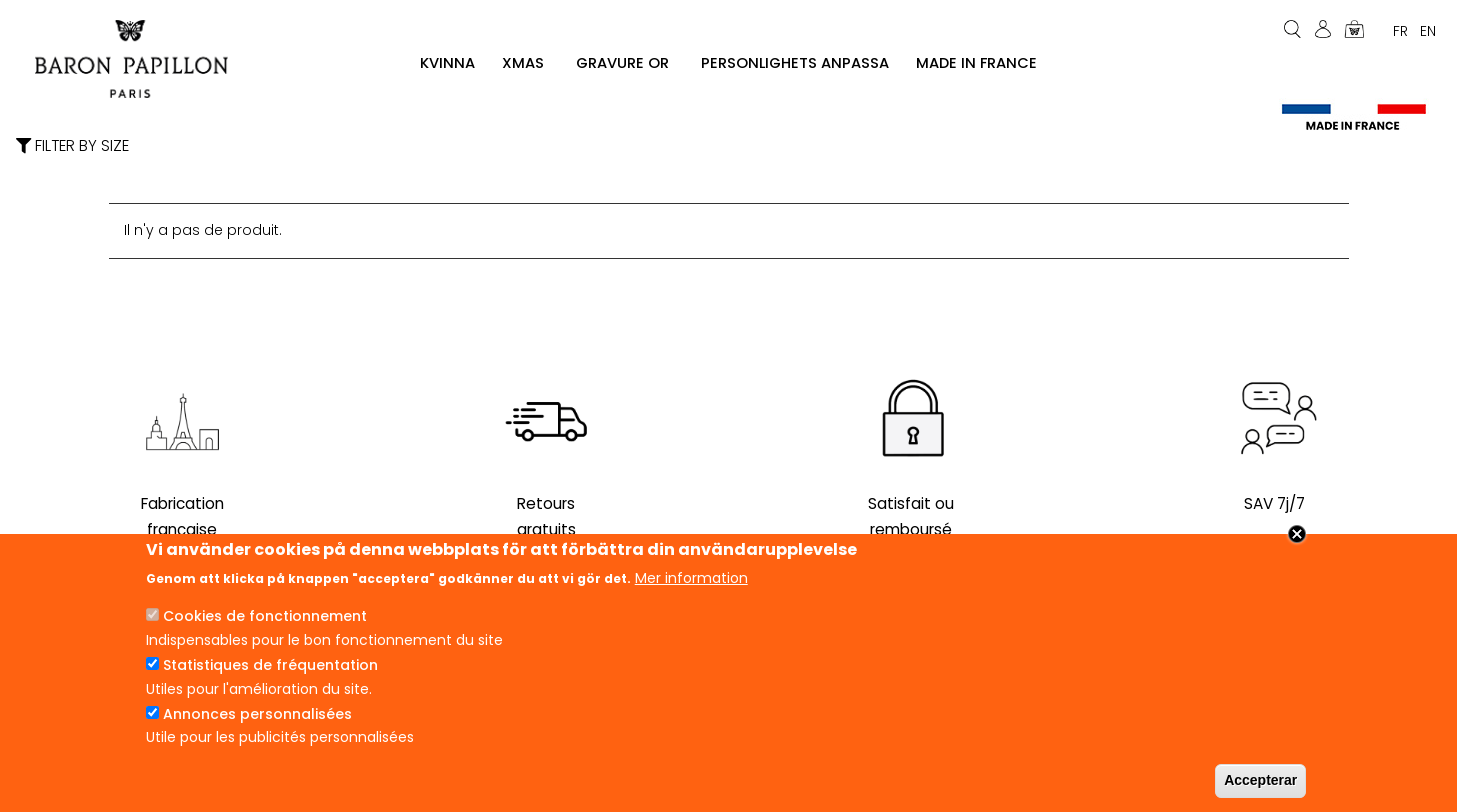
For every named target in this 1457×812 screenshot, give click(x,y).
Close (1297, 534)
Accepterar (1260, 780)
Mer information (691, 578)
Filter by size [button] (72, 146)
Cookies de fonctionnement (265, 616)
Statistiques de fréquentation (270, 665)
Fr (1400, 31)
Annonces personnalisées (257, 714)
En (1428, 31)
